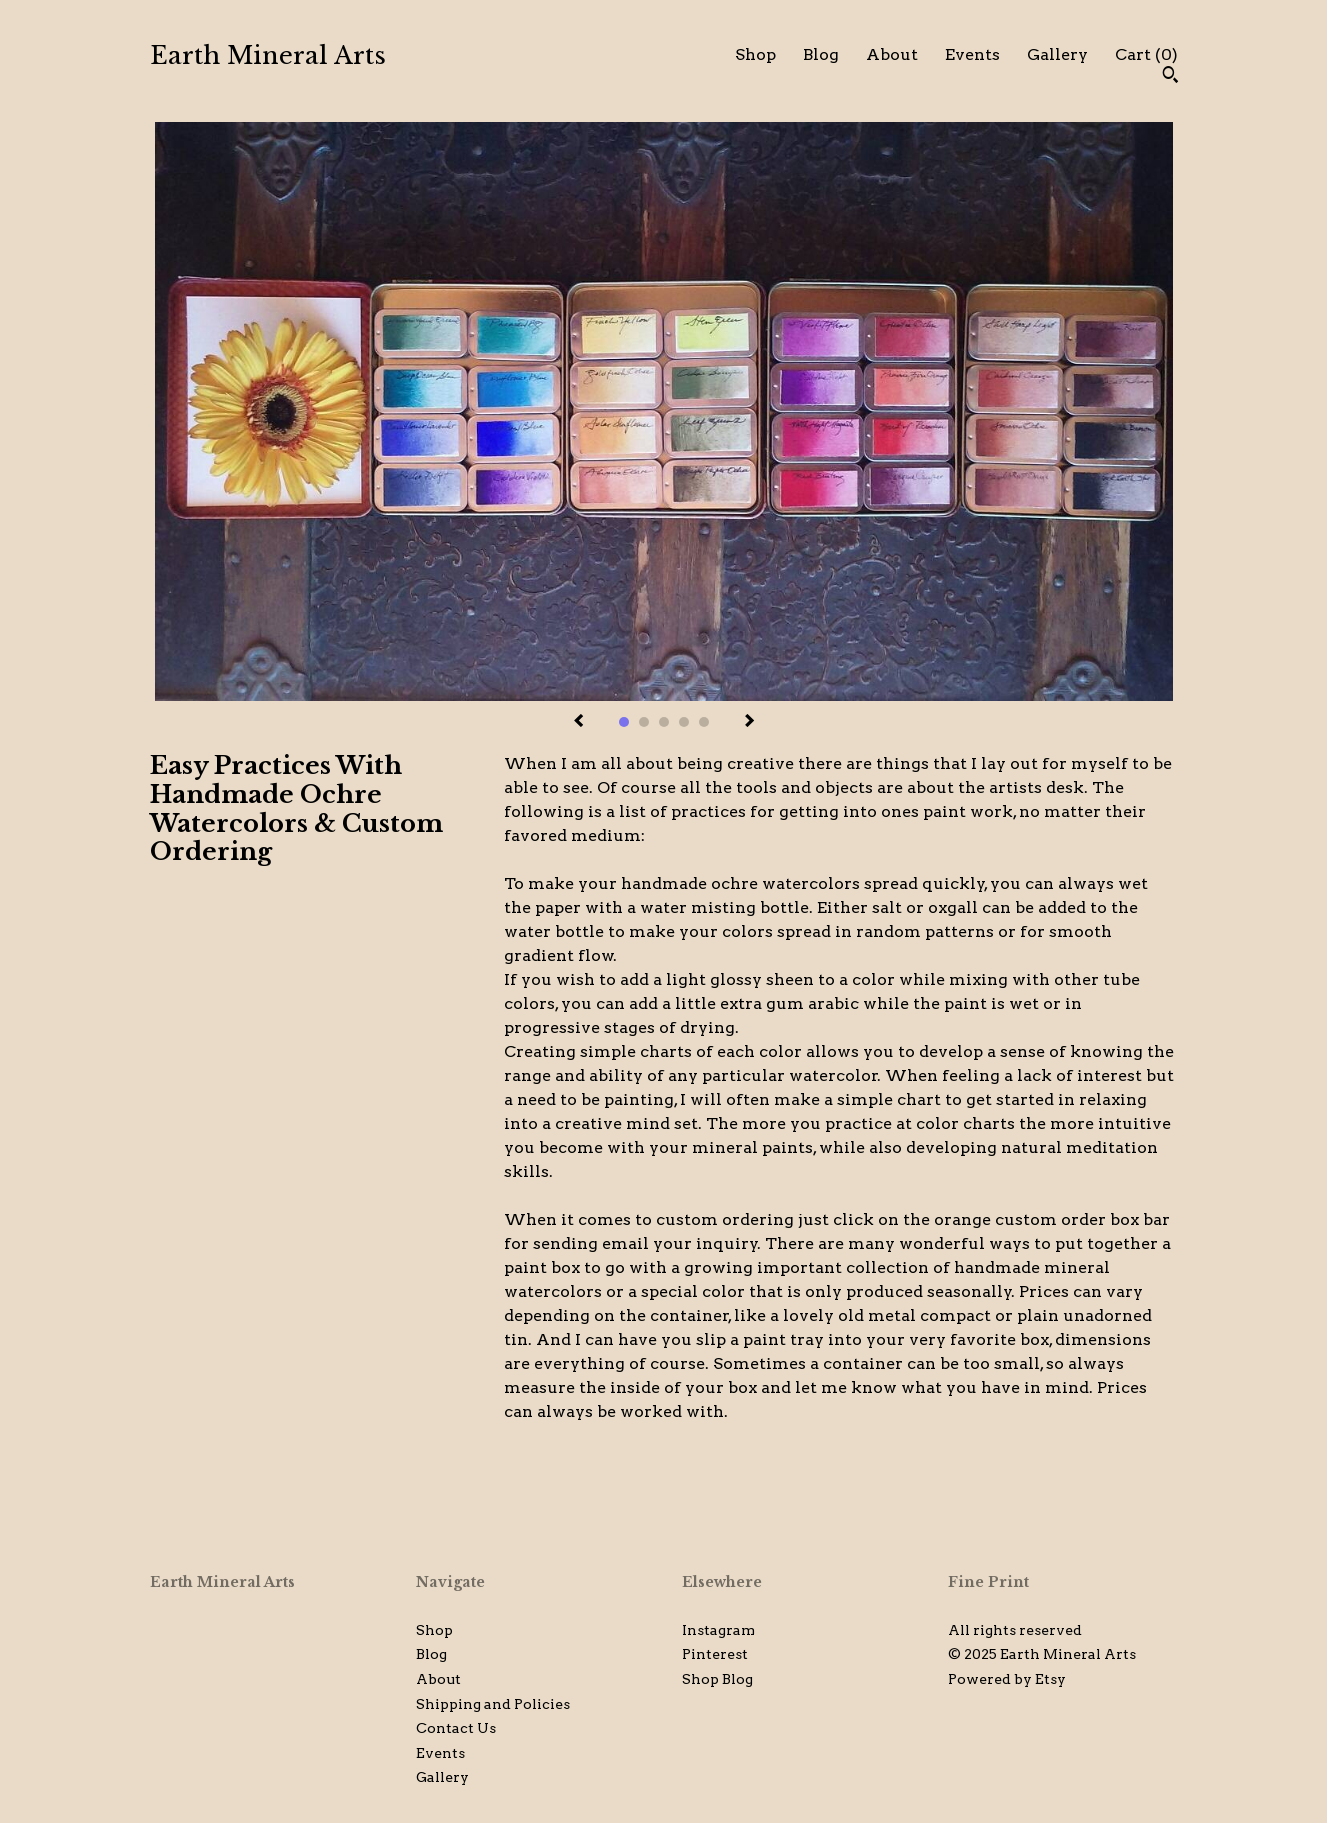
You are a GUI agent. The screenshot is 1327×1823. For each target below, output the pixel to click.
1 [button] (624, 722)
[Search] (1170, 77)
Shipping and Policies (493, 1704)
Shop (755, 54)
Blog (821, 54)
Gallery (1057, 54)
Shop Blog (717, 1679)
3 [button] (664, 722)
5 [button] (704, 722)
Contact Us (456, 1728)
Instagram (718, 1630)
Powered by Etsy (1007, 1679)
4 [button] (684, 722)
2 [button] (644, 722)
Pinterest (715, 1654)
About (892, 54)
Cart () (1146, 54)
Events (972, 54)
